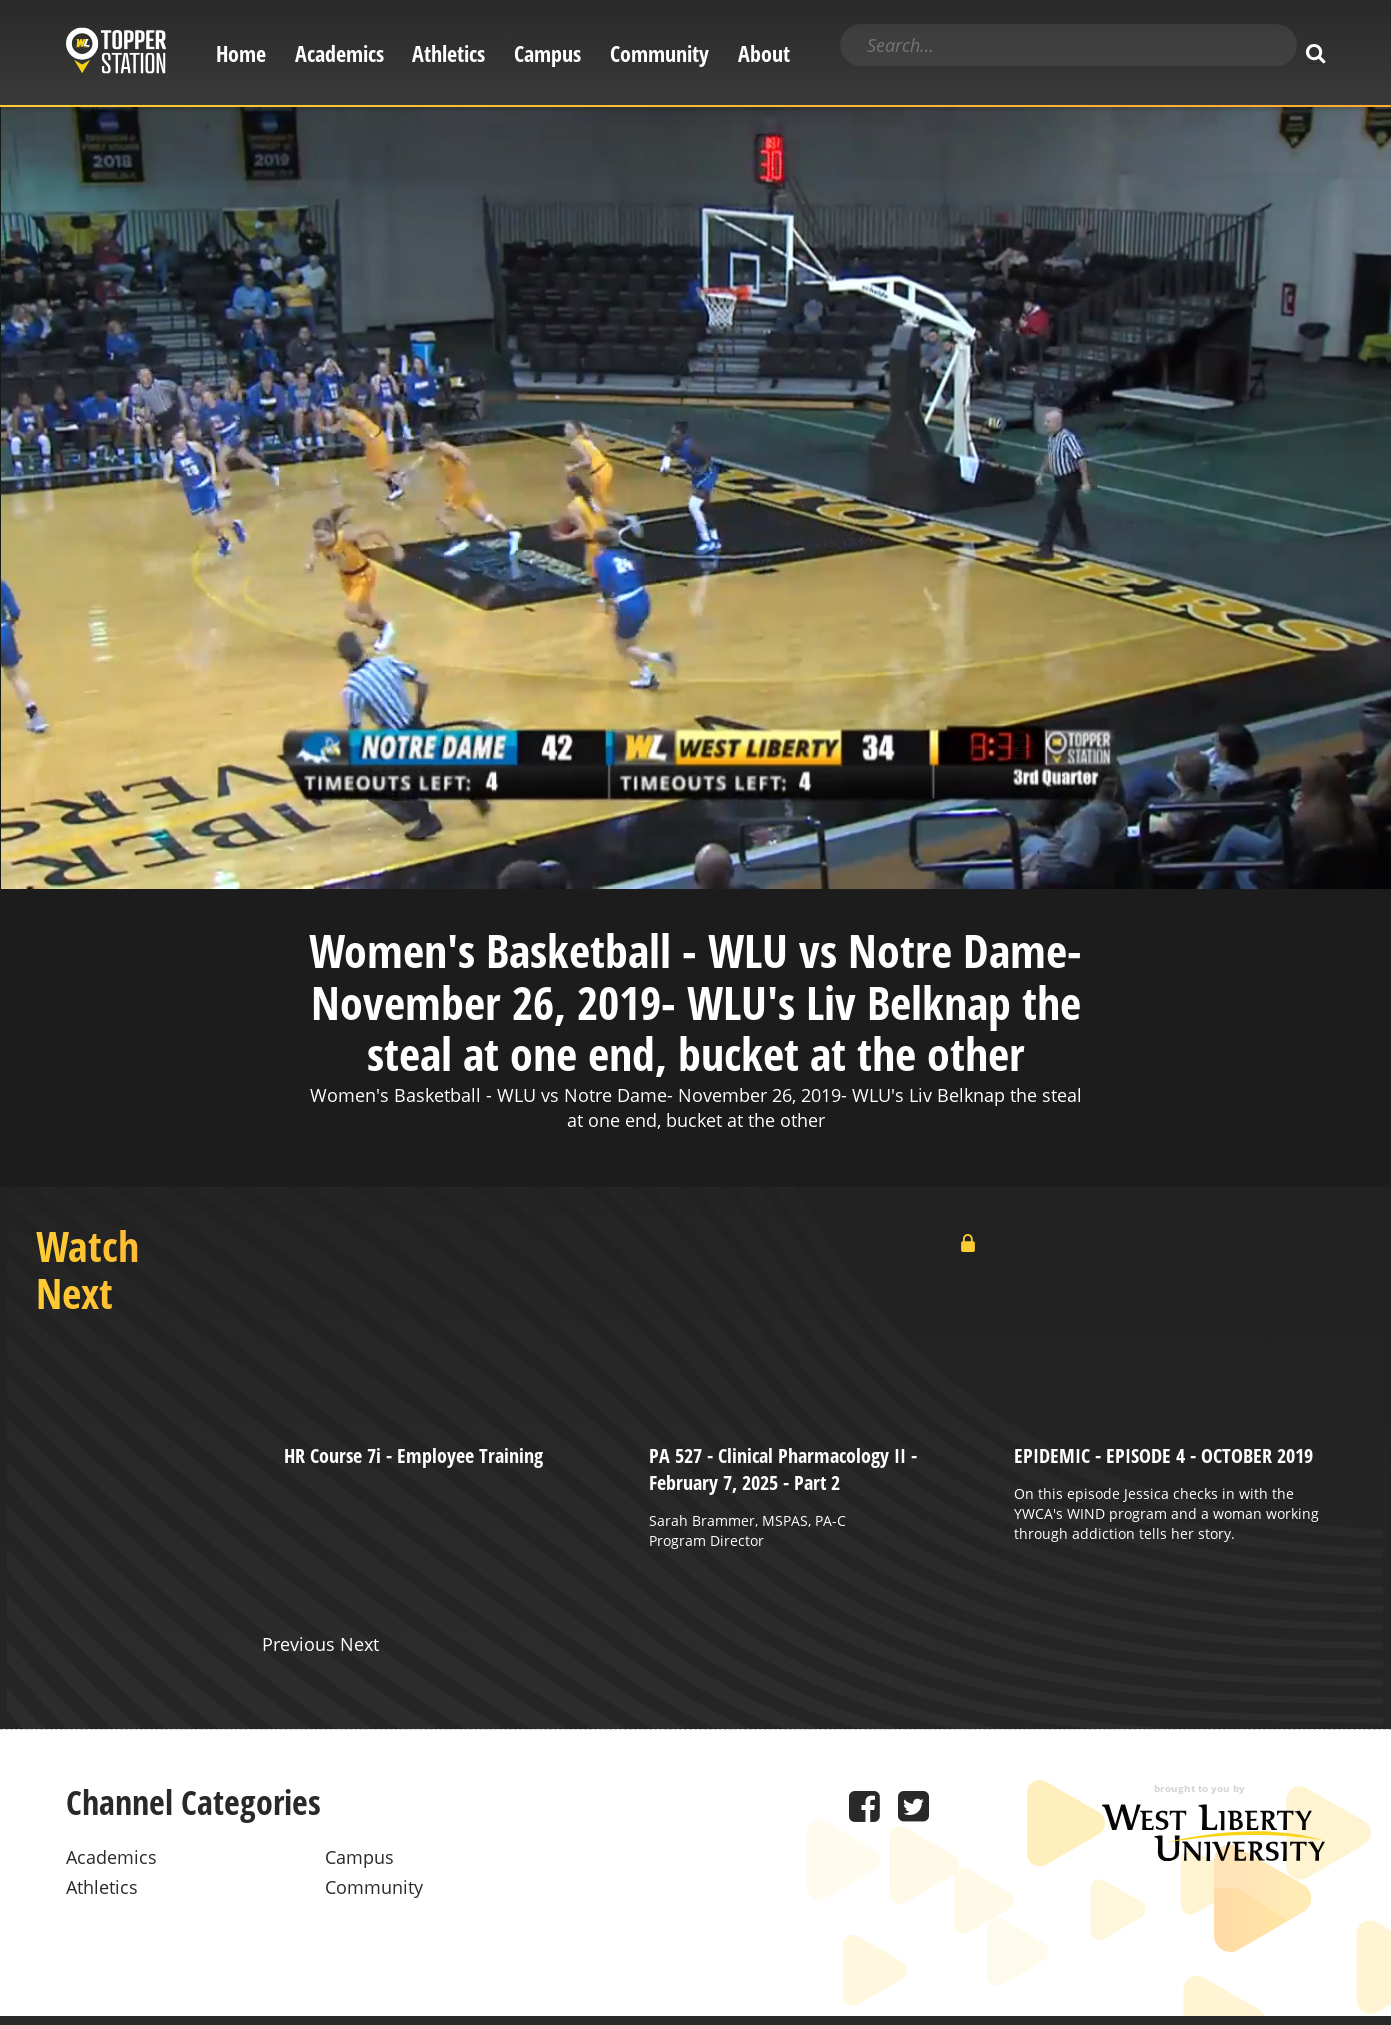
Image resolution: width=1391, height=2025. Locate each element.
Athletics (448, 53)
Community (659, 53)
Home (241, 53)
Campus (547, 53)
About (764, 53)
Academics (339, 53)
